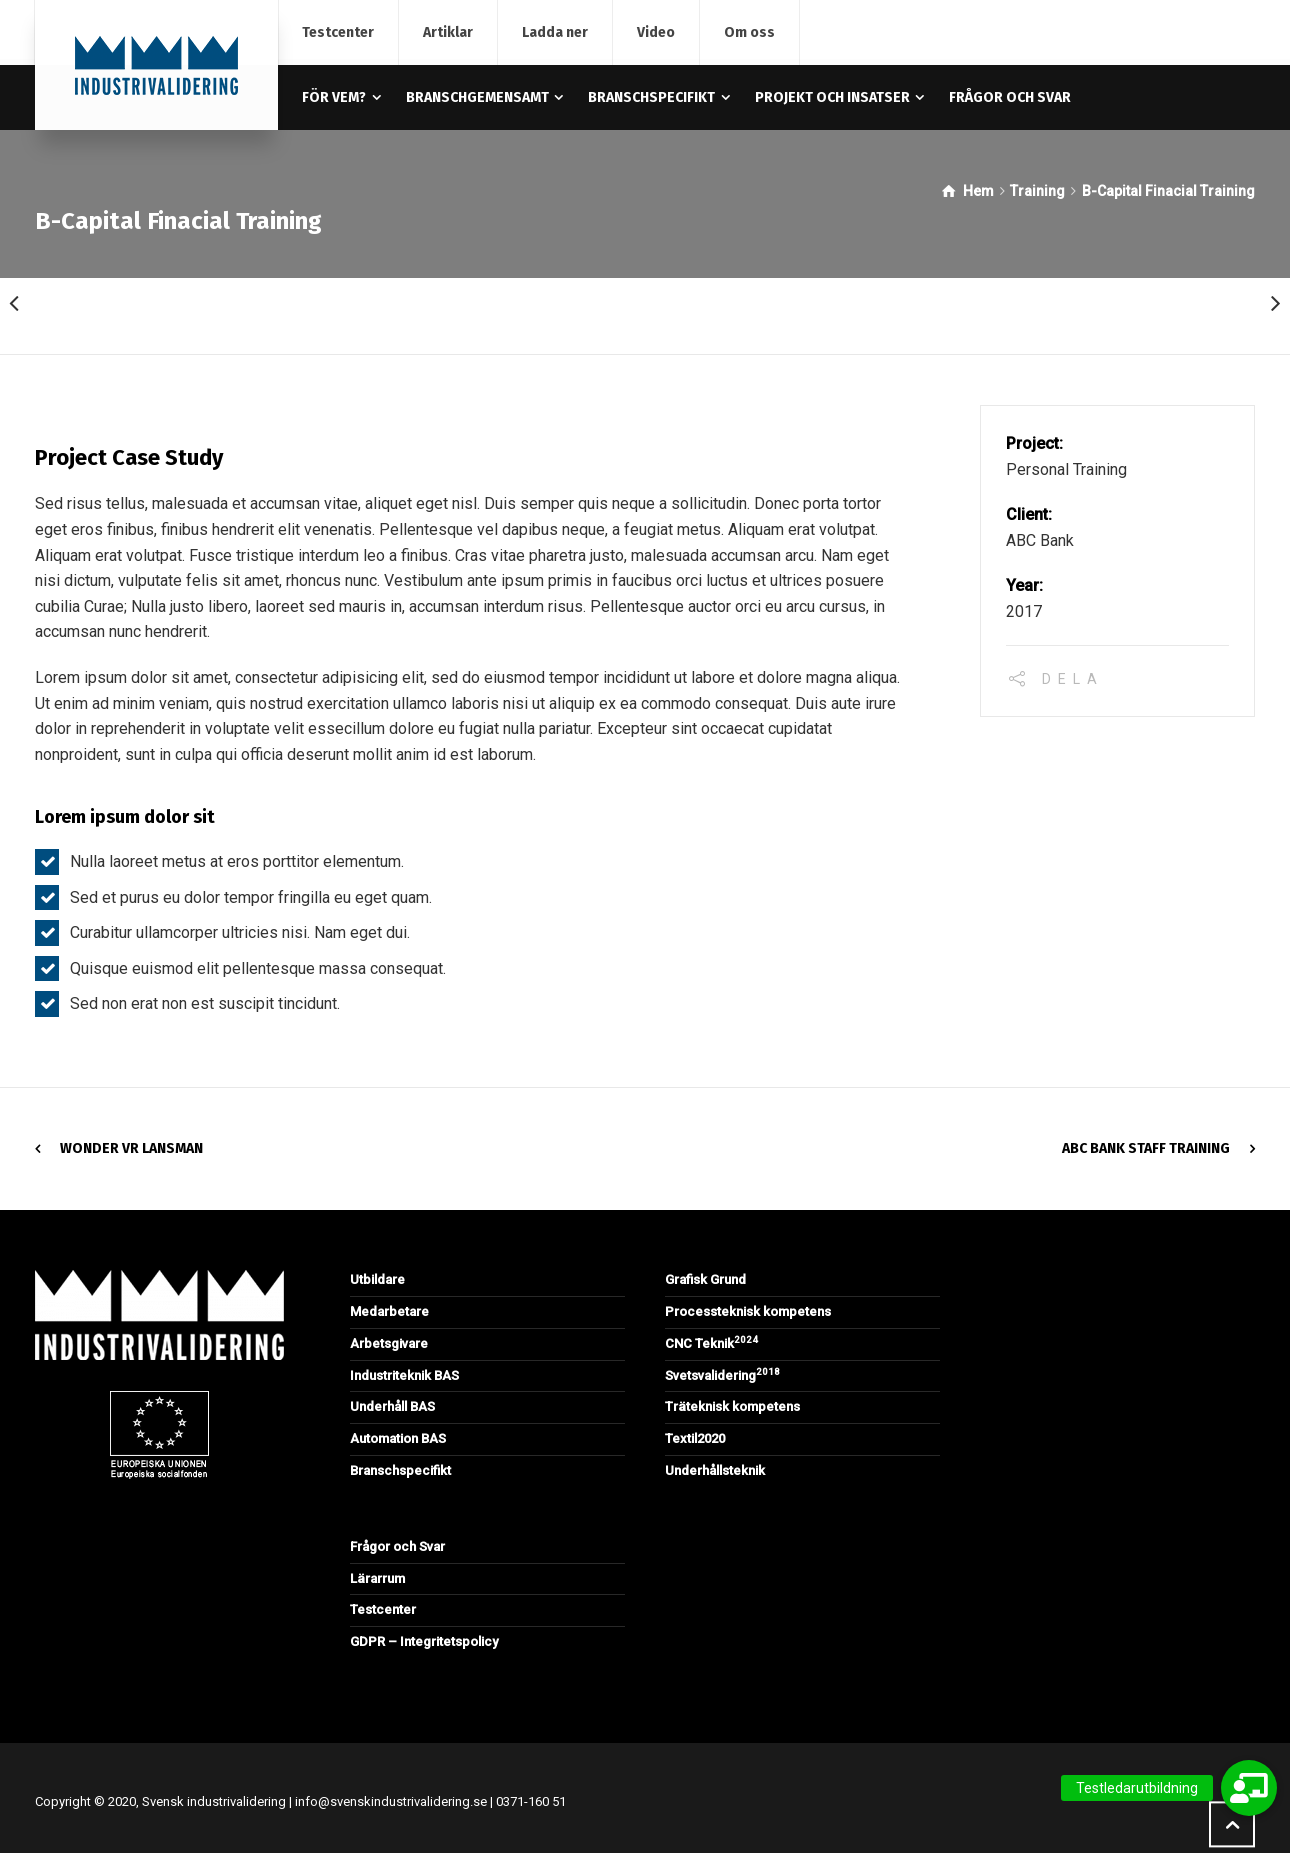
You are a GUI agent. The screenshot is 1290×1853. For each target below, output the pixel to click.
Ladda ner (555, 32)
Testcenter (338, 32)
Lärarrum (377, 1578)
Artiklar (448, 32)
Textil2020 (695, 1438)
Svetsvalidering (722, 1375)
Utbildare (377, 1279)
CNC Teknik (711, 1343)
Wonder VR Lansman (131, 1148)
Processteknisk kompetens (748, 1311)
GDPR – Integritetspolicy (424, 1641)
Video (656, 33)
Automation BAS (398, 1438)
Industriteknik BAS (404, 1375)
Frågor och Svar (397, 1546)
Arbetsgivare (389, 1343)
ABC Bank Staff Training (1146, 1148)
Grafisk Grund (705, 1279)
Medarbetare (389, 1311)
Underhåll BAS (392, 1406)
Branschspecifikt (400, 1470)
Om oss (749, 32)
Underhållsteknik (715, 1470)
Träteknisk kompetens (732, 1406)
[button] (1249, 1788)
